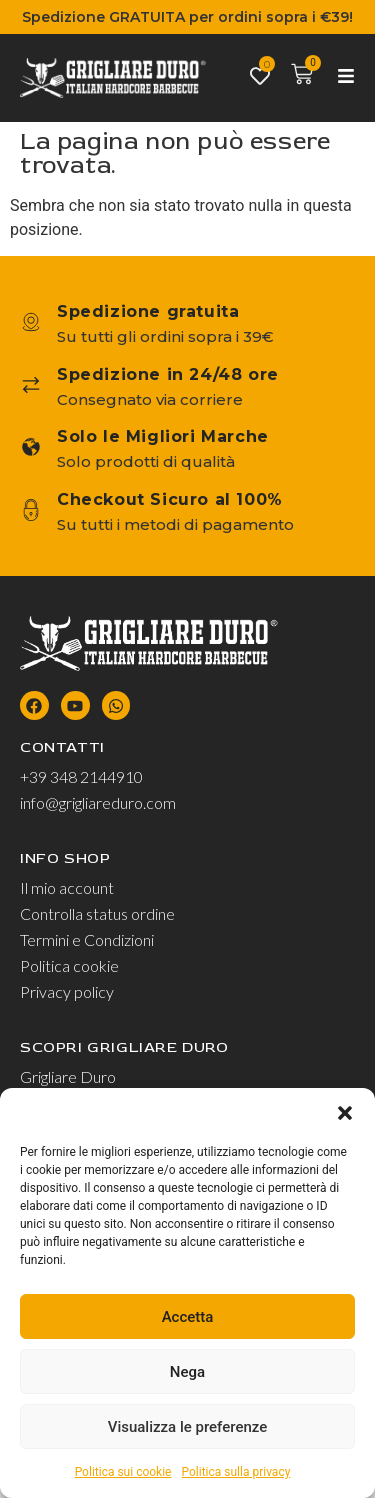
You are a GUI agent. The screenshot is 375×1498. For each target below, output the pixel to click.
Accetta (188, 1317)
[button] (345, 1113)
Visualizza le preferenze (188, 1427)
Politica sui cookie (123, 1472)
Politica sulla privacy (235, 1472)
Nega (187, 1372)
